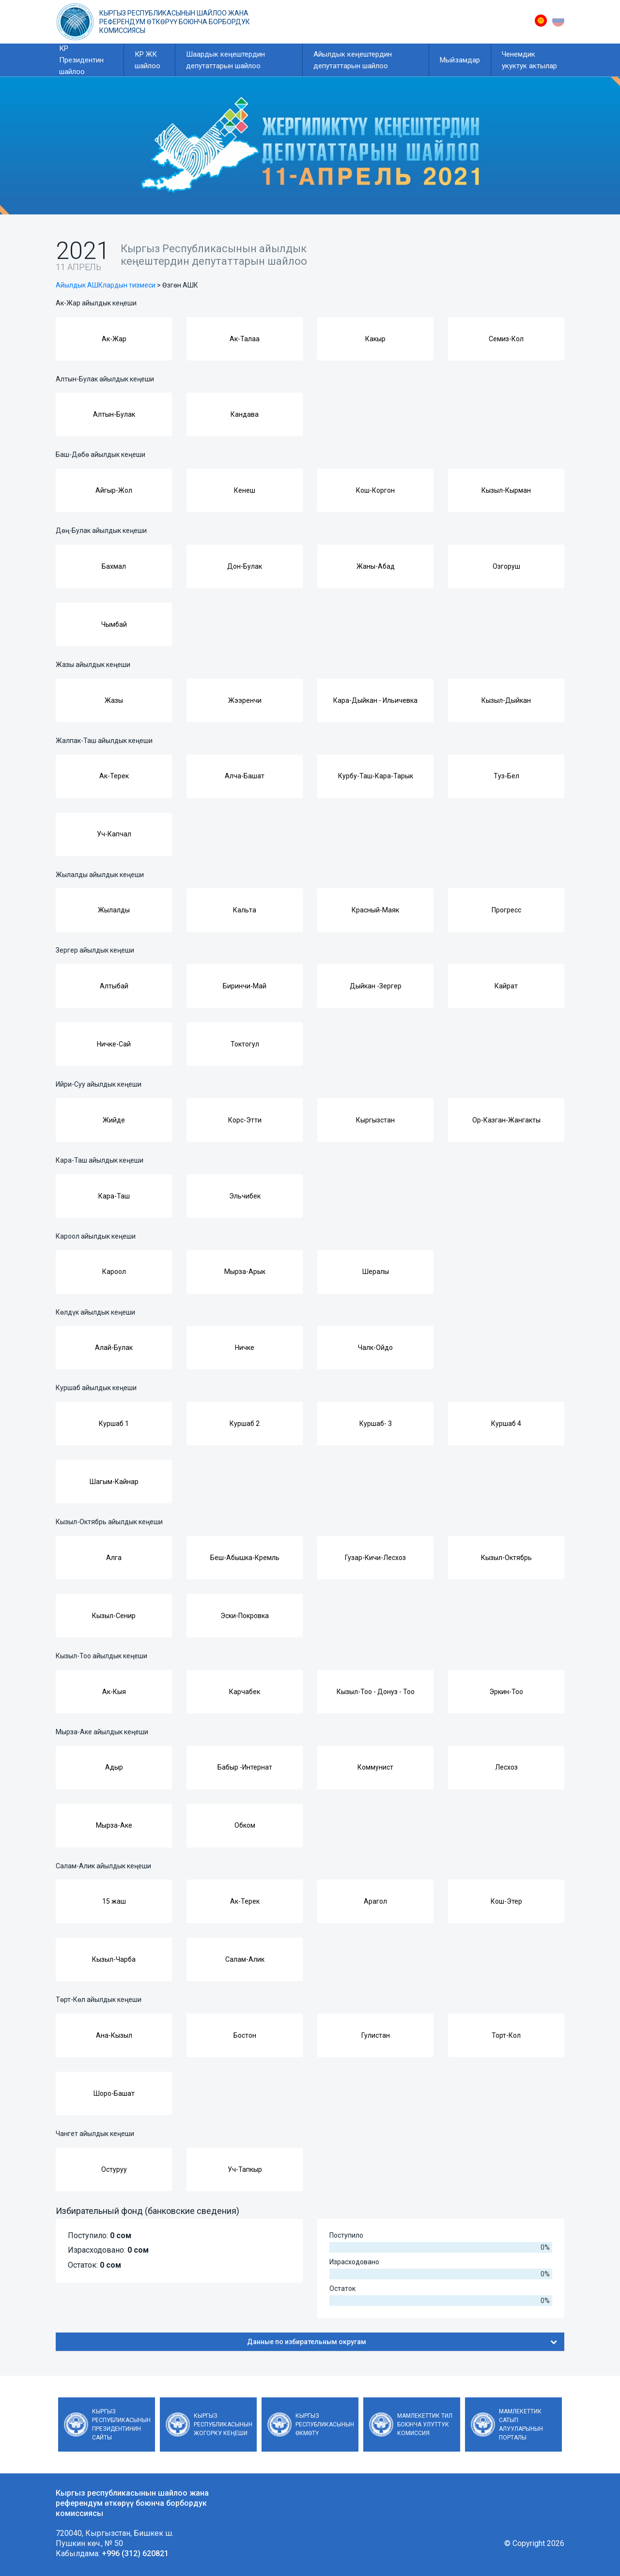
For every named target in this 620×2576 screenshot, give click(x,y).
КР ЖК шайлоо (147, 60)
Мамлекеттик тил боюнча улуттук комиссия (424, 2424)
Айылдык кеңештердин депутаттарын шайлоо (352, 60)
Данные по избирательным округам (402, 2342)
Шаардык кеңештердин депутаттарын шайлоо (225, 60)
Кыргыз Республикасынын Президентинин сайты (121, 2424)
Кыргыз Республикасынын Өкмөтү (324, 2424)
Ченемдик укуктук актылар (529, 60)
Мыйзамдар (460, 60)
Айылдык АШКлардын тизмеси (105, 285)
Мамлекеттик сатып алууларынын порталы (521, 2424)
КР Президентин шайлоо (81, 60)
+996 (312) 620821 (135, 2553)
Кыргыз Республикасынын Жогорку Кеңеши (223, 2424)
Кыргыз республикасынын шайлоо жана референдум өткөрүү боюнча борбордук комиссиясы (174, 21)
